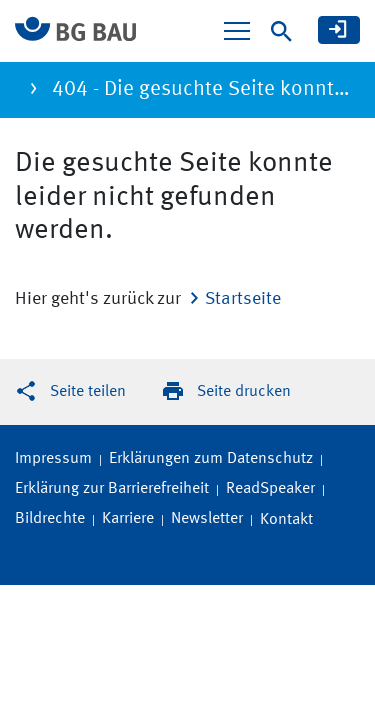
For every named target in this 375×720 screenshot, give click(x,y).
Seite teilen (88, 392)
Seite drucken (244, 392)
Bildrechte (50, 519)
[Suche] (281, 31)
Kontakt (286, 520)
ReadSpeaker (270, 489)
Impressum (53, 459)
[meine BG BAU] (339, 30)
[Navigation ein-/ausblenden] (237, 31)
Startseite (243, 299)
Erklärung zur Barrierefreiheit (112, 489)
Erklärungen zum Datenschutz (211, 459)
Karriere (128, 519)
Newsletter (207, 519)
